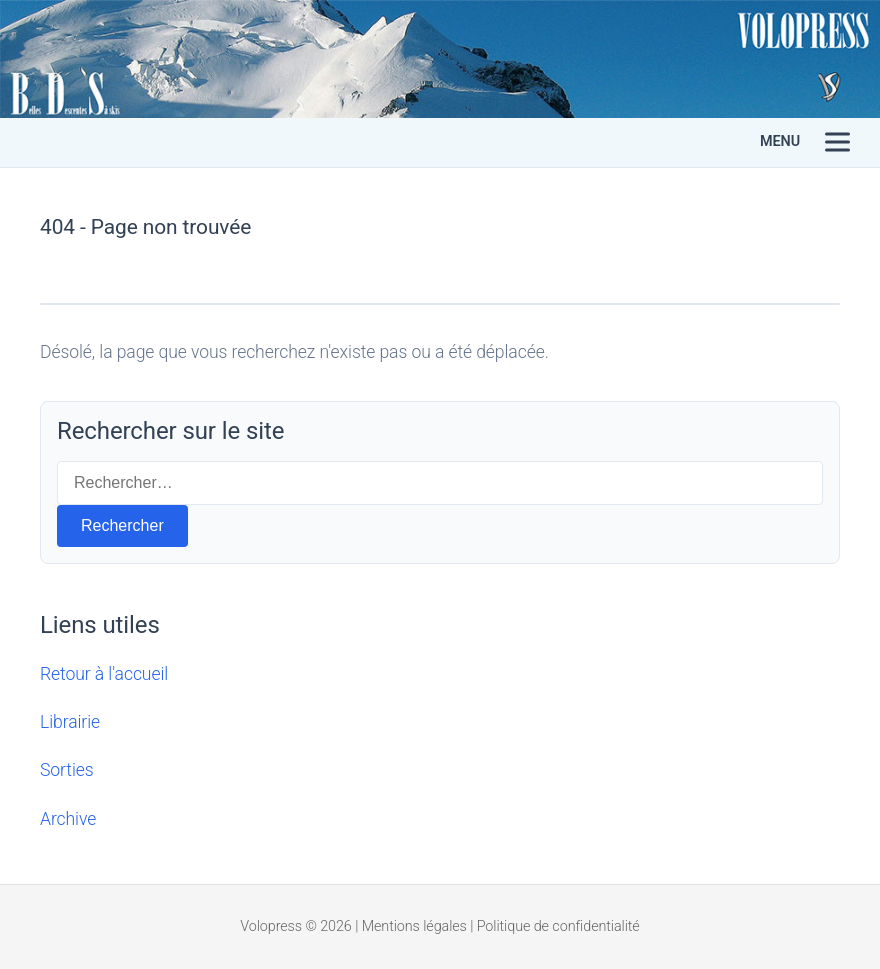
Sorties (67, 770)
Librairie (70, 722)
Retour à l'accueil (104, 674)
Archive (68, 819)
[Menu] (837, 142)
